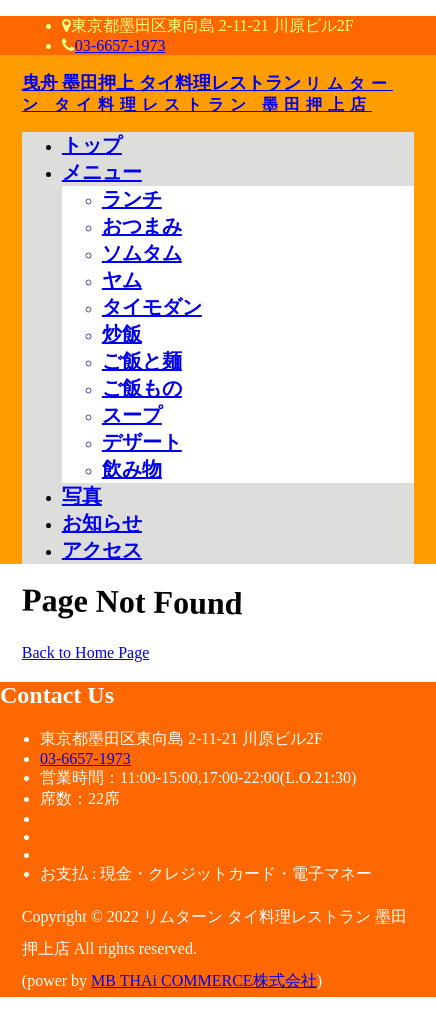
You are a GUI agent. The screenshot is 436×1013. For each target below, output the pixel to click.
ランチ (132, 199)
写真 (82, 496)
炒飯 (122, 334)
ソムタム (142, 253)
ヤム (122, 280)
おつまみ (142, 226)
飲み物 (132, 469)
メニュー (102, 172)
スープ (132, 415)
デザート (142, 442)
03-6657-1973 (120, 45)
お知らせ (102, 523)
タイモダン (152, 307)
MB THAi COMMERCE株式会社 (204, 980)
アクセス (102, 550)
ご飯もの (142, 388)
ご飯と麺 (142, 361)
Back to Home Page (86, 652)
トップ (92, 145)
